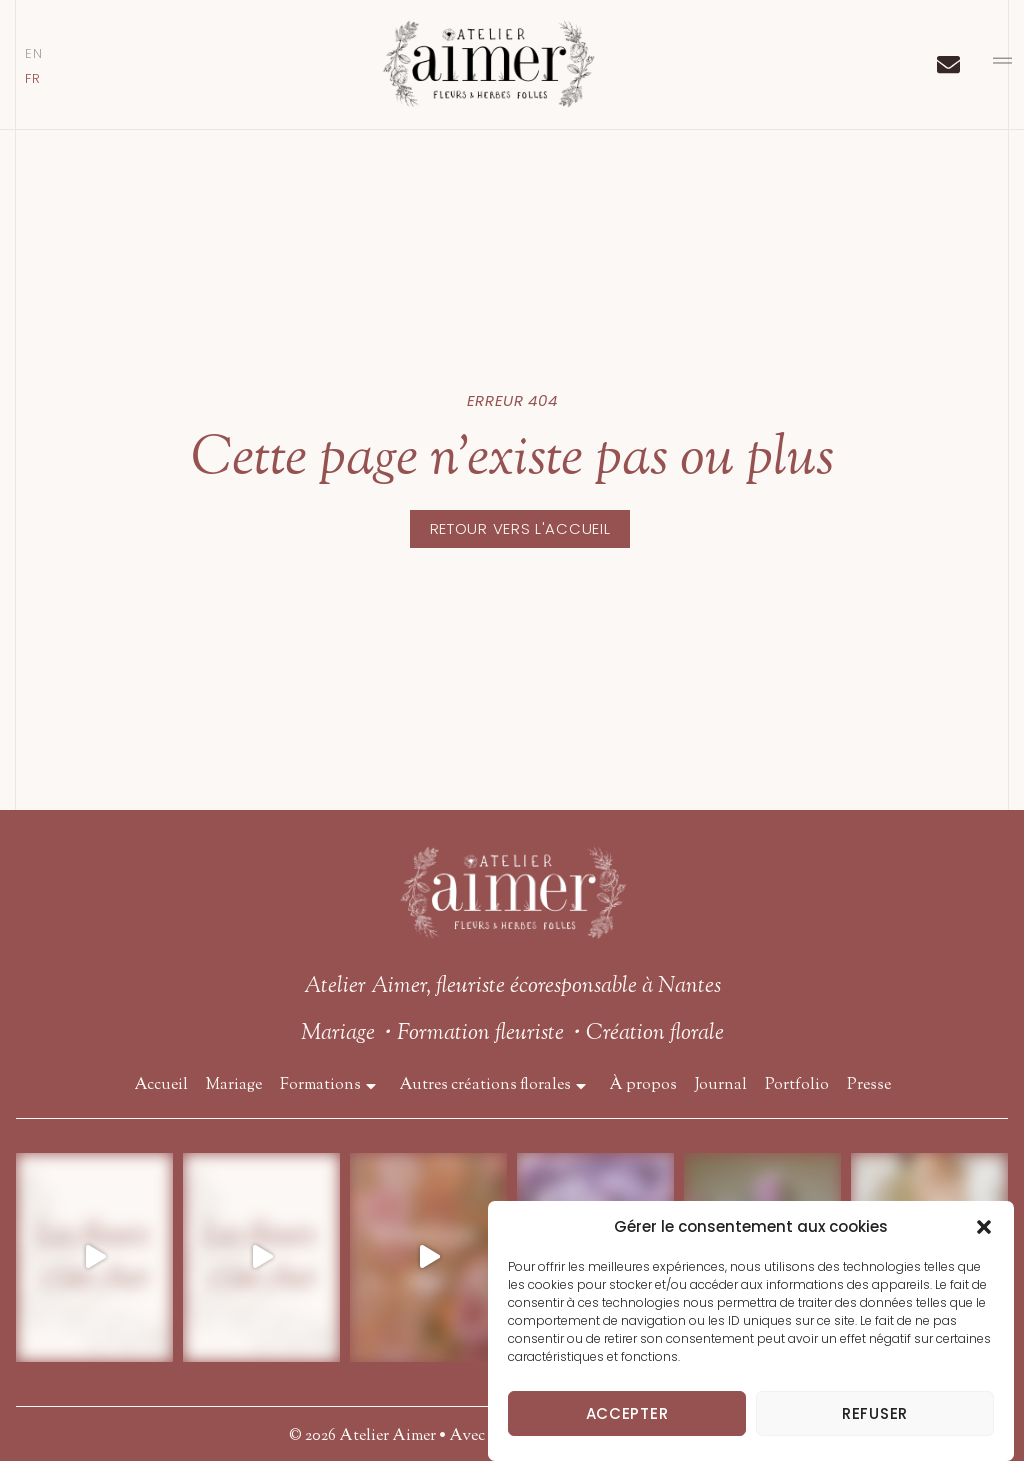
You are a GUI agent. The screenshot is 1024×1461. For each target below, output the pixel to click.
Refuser (875, 1413)
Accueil (161, 1086)
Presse (869, 1086)
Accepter (627, 1413)
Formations (330, 1086)
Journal (721, 1086)
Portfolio (797, 1086)
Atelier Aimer (387, 1436)
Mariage (234, 1086)
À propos (643, 1086)
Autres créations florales (495, 1086)
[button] (984, 1227)
